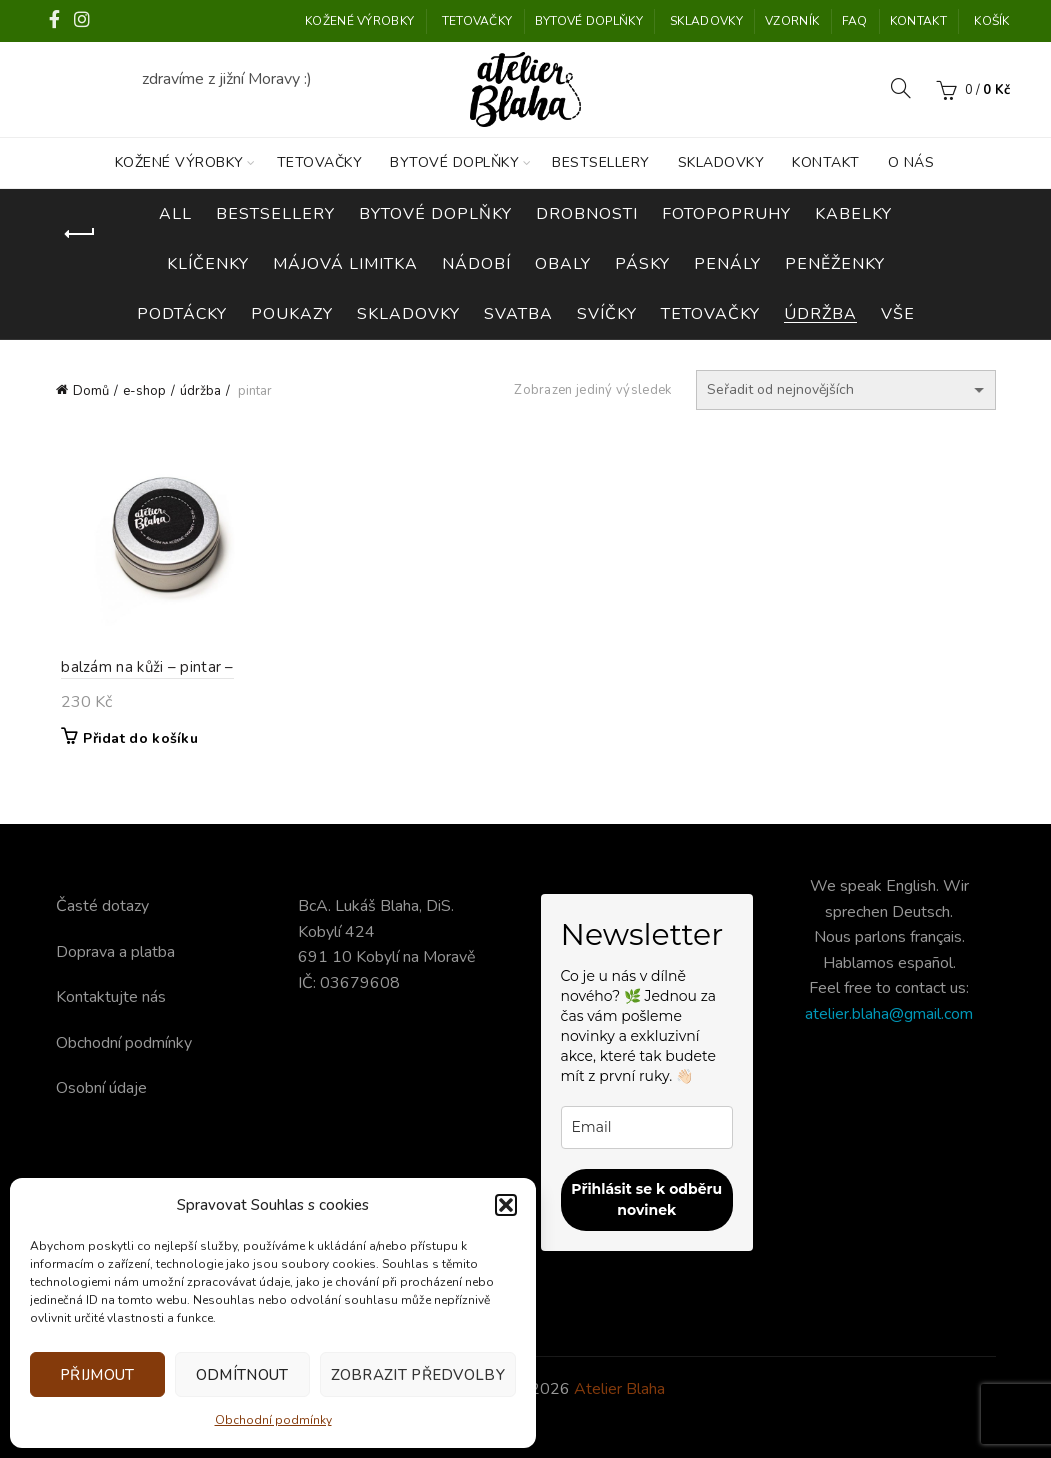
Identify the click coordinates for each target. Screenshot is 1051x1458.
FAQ (855, 21)
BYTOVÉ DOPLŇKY (589, 21)
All (175, 214)
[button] (506, 1205)
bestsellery (275, 214)
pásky (642, 264)
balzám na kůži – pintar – (142, 670)
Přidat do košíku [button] (135, 741)
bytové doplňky (435, 214)
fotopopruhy (726, 214)
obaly (563, 264)
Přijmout (97, 1375)
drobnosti (587, 214)
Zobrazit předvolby (418, 1375)
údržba (820, 314)
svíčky (607, 314)
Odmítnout (242, 1375)
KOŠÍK (992, 21)
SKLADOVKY (706, 21)
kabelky (853, 214)
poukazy (292, 314)
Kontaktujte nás (111, 997)
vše (898, 314)
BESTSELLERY (601, 162)
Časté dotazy (102, 906)
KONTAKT (918, 21)
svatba (518, 314)
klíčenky (208, 264)
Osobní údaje (101, 1088)
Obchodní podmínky (273, 1420)
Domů (91, 391)
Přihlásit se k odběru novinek (646, 1199)
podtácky (182, 314)
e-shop (144, 391)
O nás (911, 162)
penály (727, 264)
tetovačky (710, 314)
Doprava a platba (115, 952)
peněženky (835, 264)
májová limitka (345, 264)
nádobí (476, 264)
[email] (647, 1127)
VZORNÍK (792, 21)
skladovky (408, 314)
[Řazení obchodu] (846, 390)
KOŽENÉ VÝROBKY (359, 21)
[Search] (901, 88)
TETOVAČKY (477, 21)
